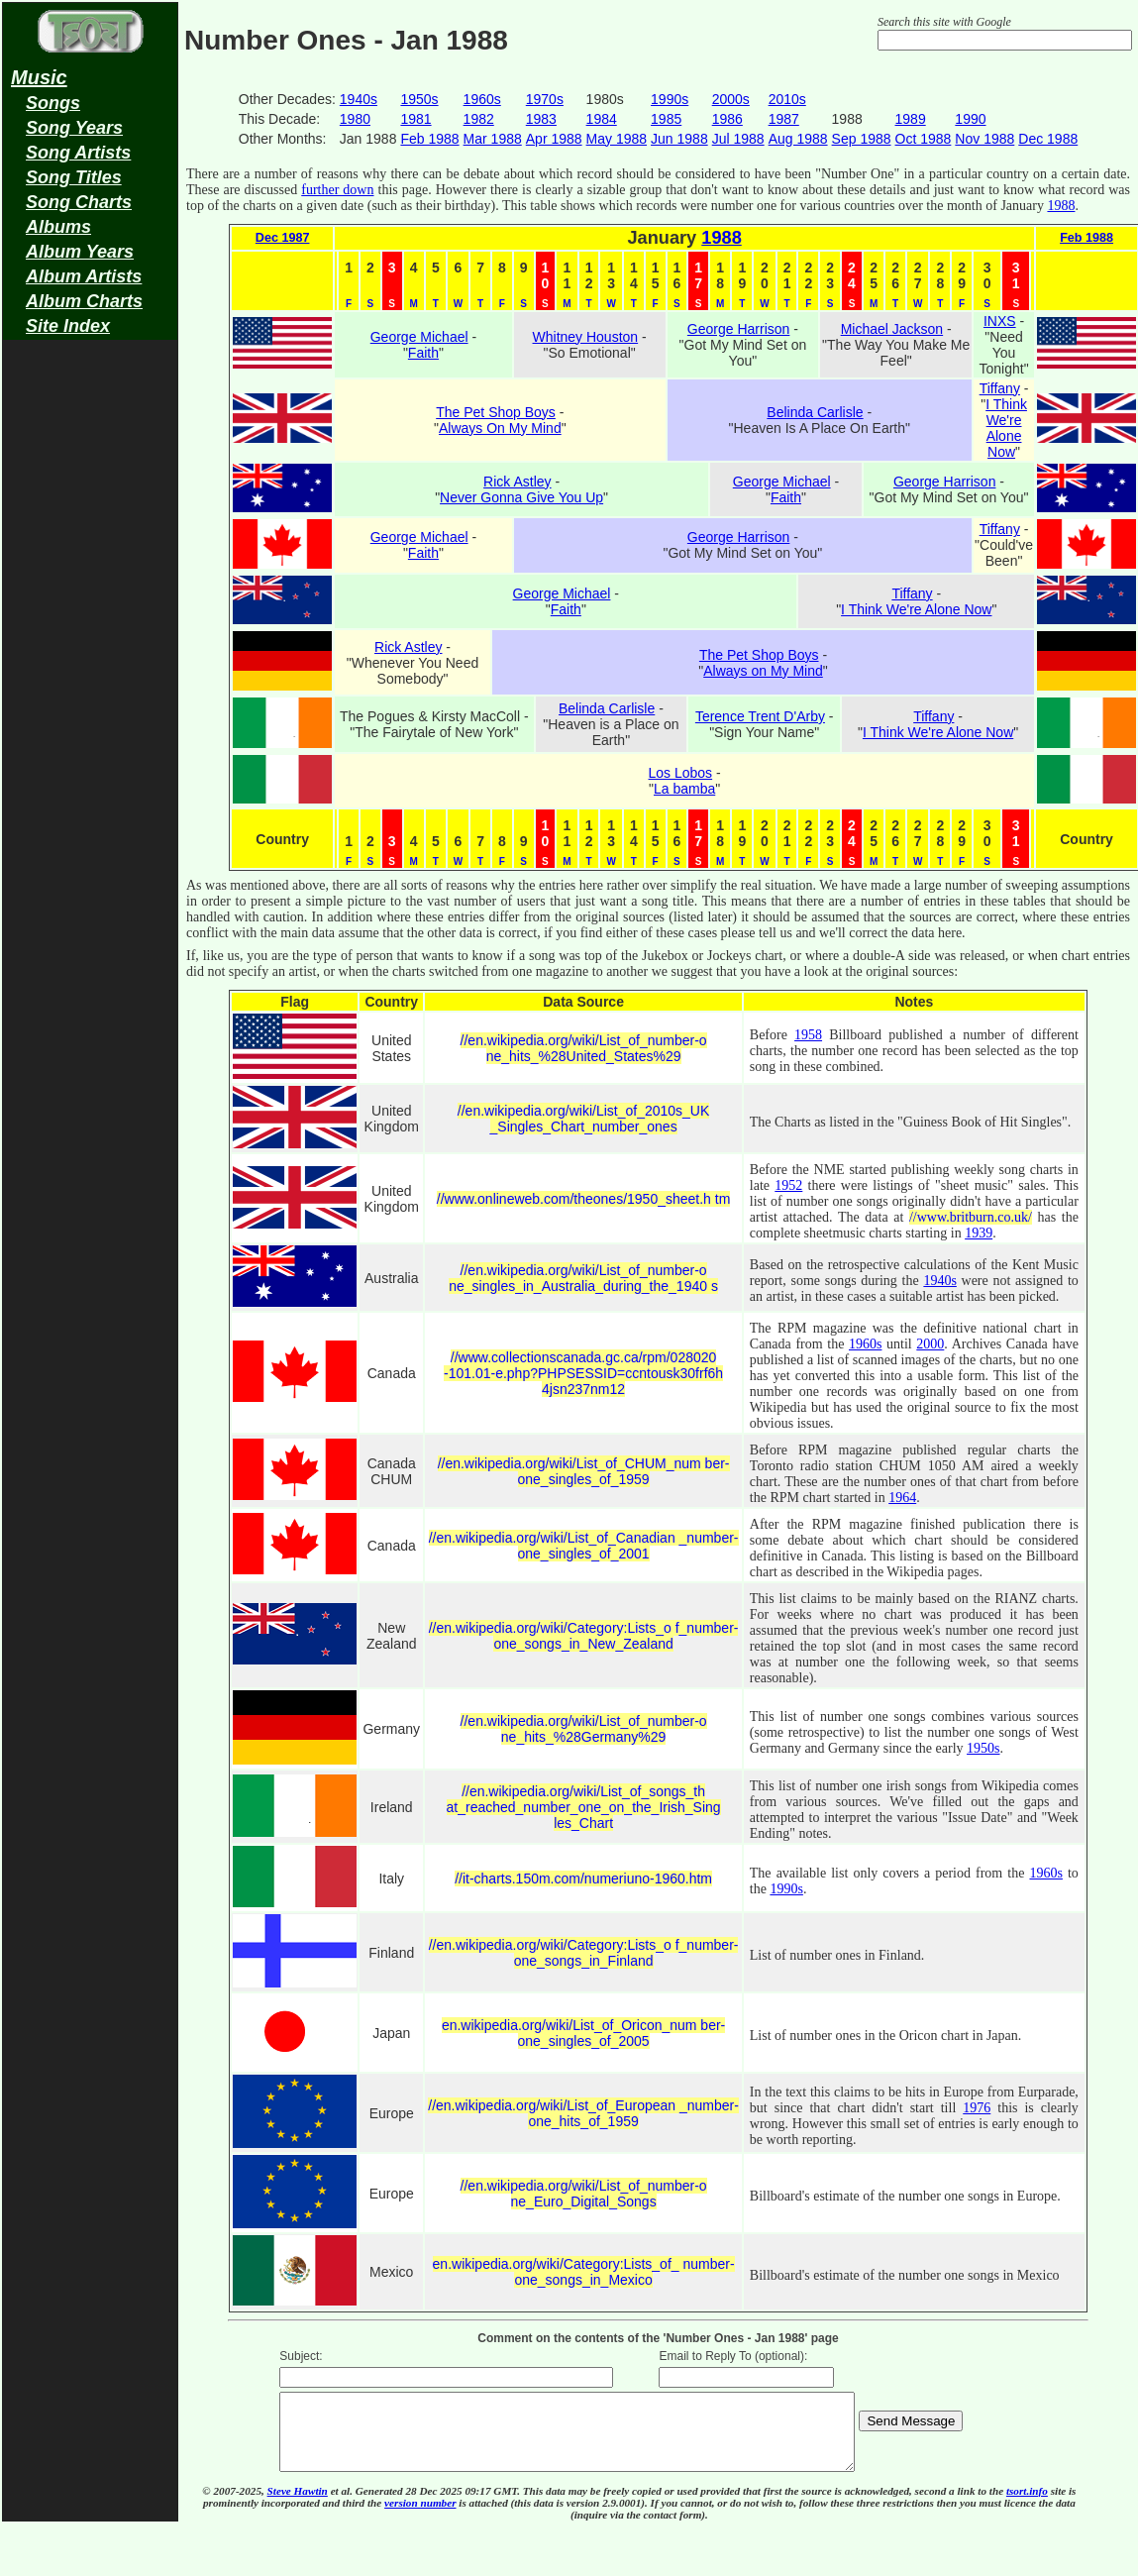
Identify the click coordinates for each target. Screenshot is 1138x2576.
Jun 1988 (679, 139)
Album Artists (84, 276)
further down (337, 189)
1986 (727, 119)
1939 (978, 1233)
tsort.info (1027, 2506)
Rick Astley (517, 481)
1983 (541, 119)
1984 (601, 119)
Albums (58, 227)
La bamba (684, 789)
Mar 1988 (493, 139)
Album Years (80, 252)
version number (420, 2517)
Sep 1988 (861, 139)
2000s (731, 99)
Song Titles (74, 177)
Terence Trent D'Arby (760, 716)
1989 (910, 119)
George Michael (419, 337)
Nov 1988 (984, 139)
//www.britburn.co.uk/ (970, 1217)
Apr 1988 (554, 139)
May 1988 (616, 139)
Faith (423, 353)
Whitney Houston (586, 337)
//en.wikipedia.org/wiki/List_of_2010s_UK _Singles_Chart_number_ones (583, 1118)
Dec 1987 (283, 238)
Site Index (68, 326)
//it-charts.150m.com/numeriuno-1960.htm (583, 1878)
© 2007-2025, (234, 2506)
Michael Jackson (892, 329)
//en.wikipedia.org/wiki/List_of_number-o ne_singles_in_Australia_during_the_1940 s (583, 1278)
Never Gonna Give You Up (521, 497)
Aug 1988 (798, 139)
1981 (415, 119)
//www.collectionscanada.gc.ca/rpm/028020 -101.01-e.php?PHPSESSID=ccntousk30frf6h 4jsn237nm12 (583, 1373)
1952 (788, 1185)
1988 (1061, 205)
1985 (666, 119)
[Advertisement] (90, 660)
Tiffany (1000, 388)
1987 (784, 119)
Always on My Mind (763, 671)
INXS (999, 321)
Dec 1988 (1048, 139)
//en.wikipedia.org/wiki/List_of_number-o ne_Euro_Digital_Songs (584, 2193)
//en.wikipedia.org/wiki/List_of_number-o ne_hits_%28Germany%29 (584, 1729)
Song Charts (79, 202)
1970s (545, 99)
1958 (808, 1034)
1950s (419, 99)
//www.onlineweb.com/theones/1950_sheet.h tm (584, 1199)
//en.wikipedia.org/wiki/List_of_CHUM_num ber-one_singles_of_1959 (584, 1471)
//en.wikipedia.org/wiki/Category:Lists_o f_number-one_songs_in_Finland (584, 1953)
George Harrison (738, 329)
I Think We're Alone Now (1006, 428)
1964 (902, 1497)
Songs (53, 103)
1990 (970, 119)
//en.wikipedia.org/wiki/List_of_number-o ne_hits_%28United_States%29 (584, 1048)
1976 (976, 2107)
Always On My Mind (500, 428)
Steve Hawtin (297, 2506)
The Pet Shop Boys (496, 412)
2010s (787, 99)
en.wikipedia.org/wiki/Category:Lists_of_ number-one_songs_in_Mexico (584, 2272)
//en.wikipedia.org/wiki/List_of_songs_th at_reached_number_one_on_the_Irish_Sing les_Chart (584, 1807)
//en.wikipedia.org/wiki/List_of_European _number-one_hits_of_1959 (583, 2113)
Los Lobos (681, 773)
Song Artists (78, 152)
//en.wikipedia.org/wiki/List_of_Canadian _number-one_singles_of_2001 (584, 1545)
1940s (358, 99)
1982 (479, 119)
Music (39, 77)
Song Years (74, 128)
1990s (669, 99)
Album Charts (84, 301)
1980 (355, 119)
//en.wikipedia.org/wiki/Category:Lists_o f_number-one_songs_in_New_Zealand (584, 1636)
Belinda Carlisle (815, 412)
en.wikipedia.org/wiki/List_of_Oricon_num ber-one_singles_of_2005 (583, 2033)
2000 (930, 1344)
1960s (482, 99)
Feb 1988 (429, 139)
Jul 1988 (738, 139)
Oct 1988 (923, 139)
